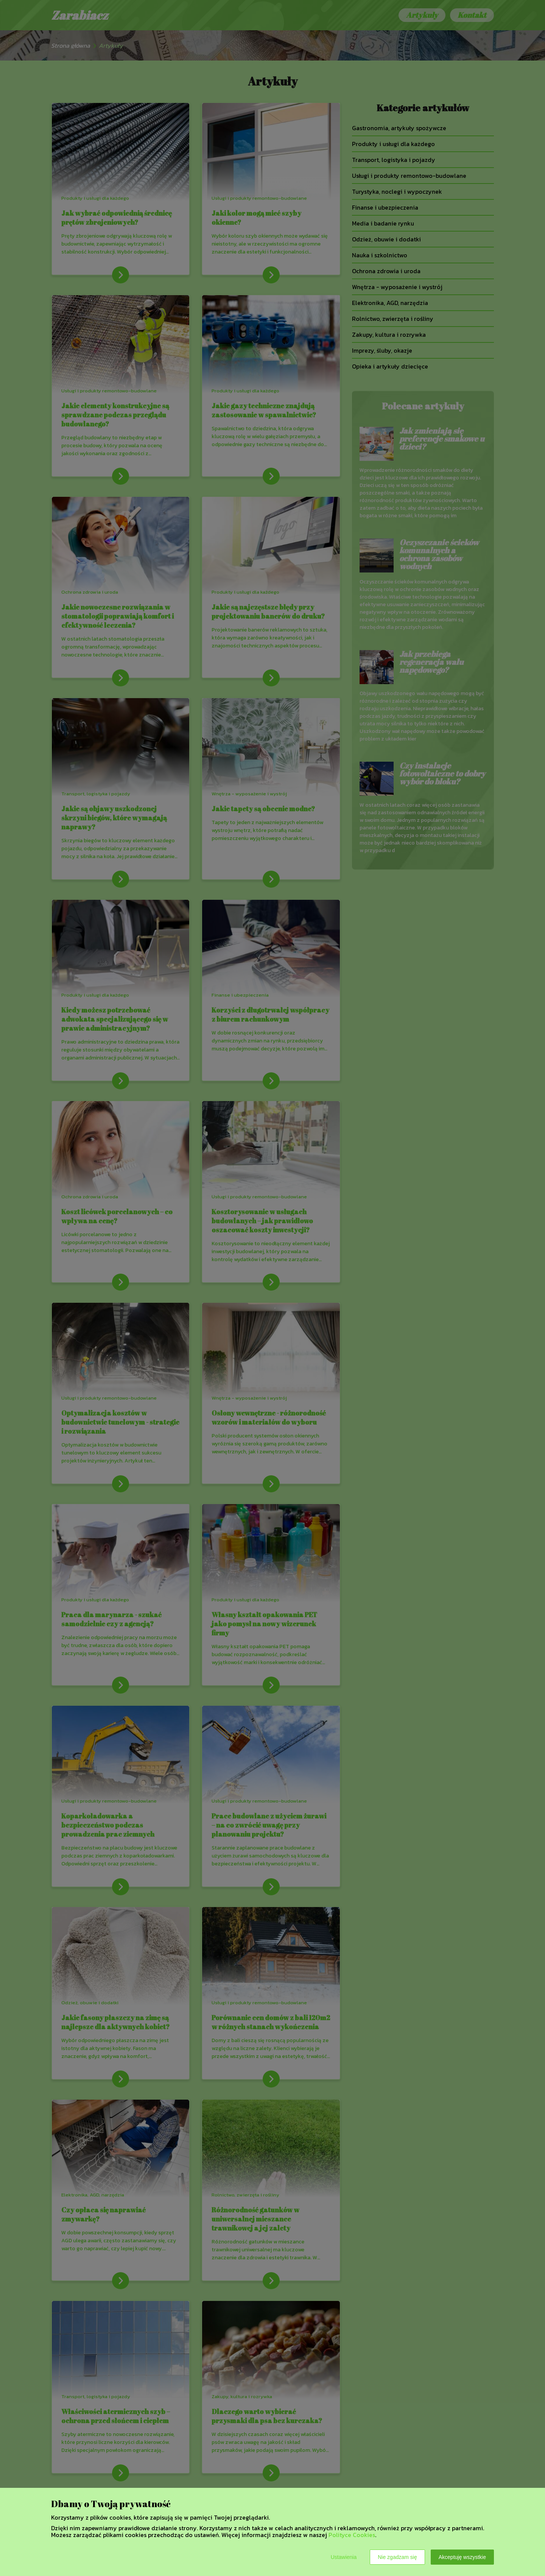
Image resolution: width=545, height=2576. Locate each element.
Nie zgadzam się (397, 2557)
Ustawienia (344, 2557)
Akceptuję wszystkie (462, 2557)
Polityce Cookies (352, 2534)
